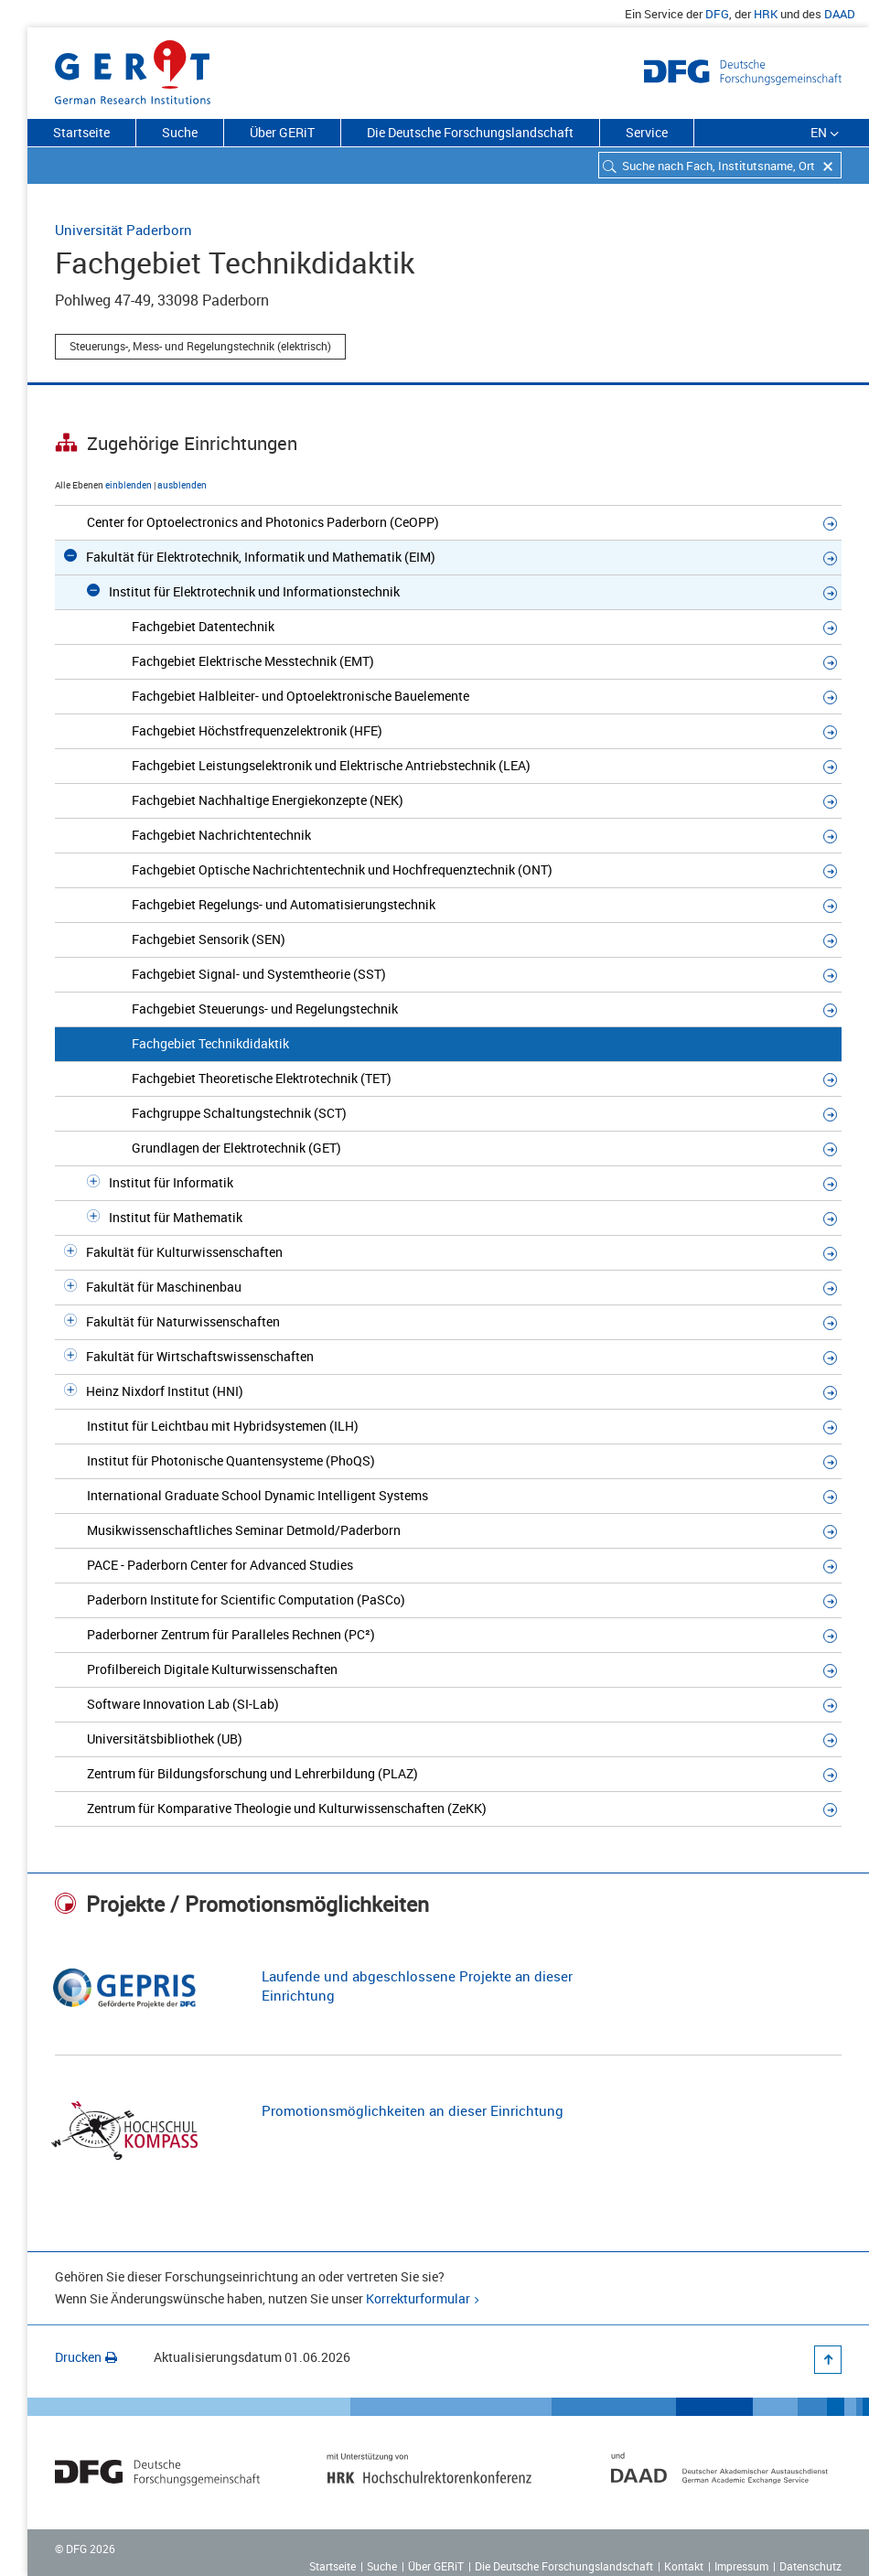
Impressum (741, 2566)
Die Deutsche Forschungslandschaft (470, 132)
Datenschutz (810, 2566)
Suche (180, 132)
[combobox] (720, 165)
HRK (766, 13)
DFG (717, 13)
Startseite (81, 132)
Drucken (86, 2357)
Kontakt (683, 2566)
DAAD (839, 13)
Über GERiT (282, 132)
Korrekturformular (418, 2298)
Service (647, 132)
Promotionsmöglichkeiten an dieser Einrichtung (412, 2110)
